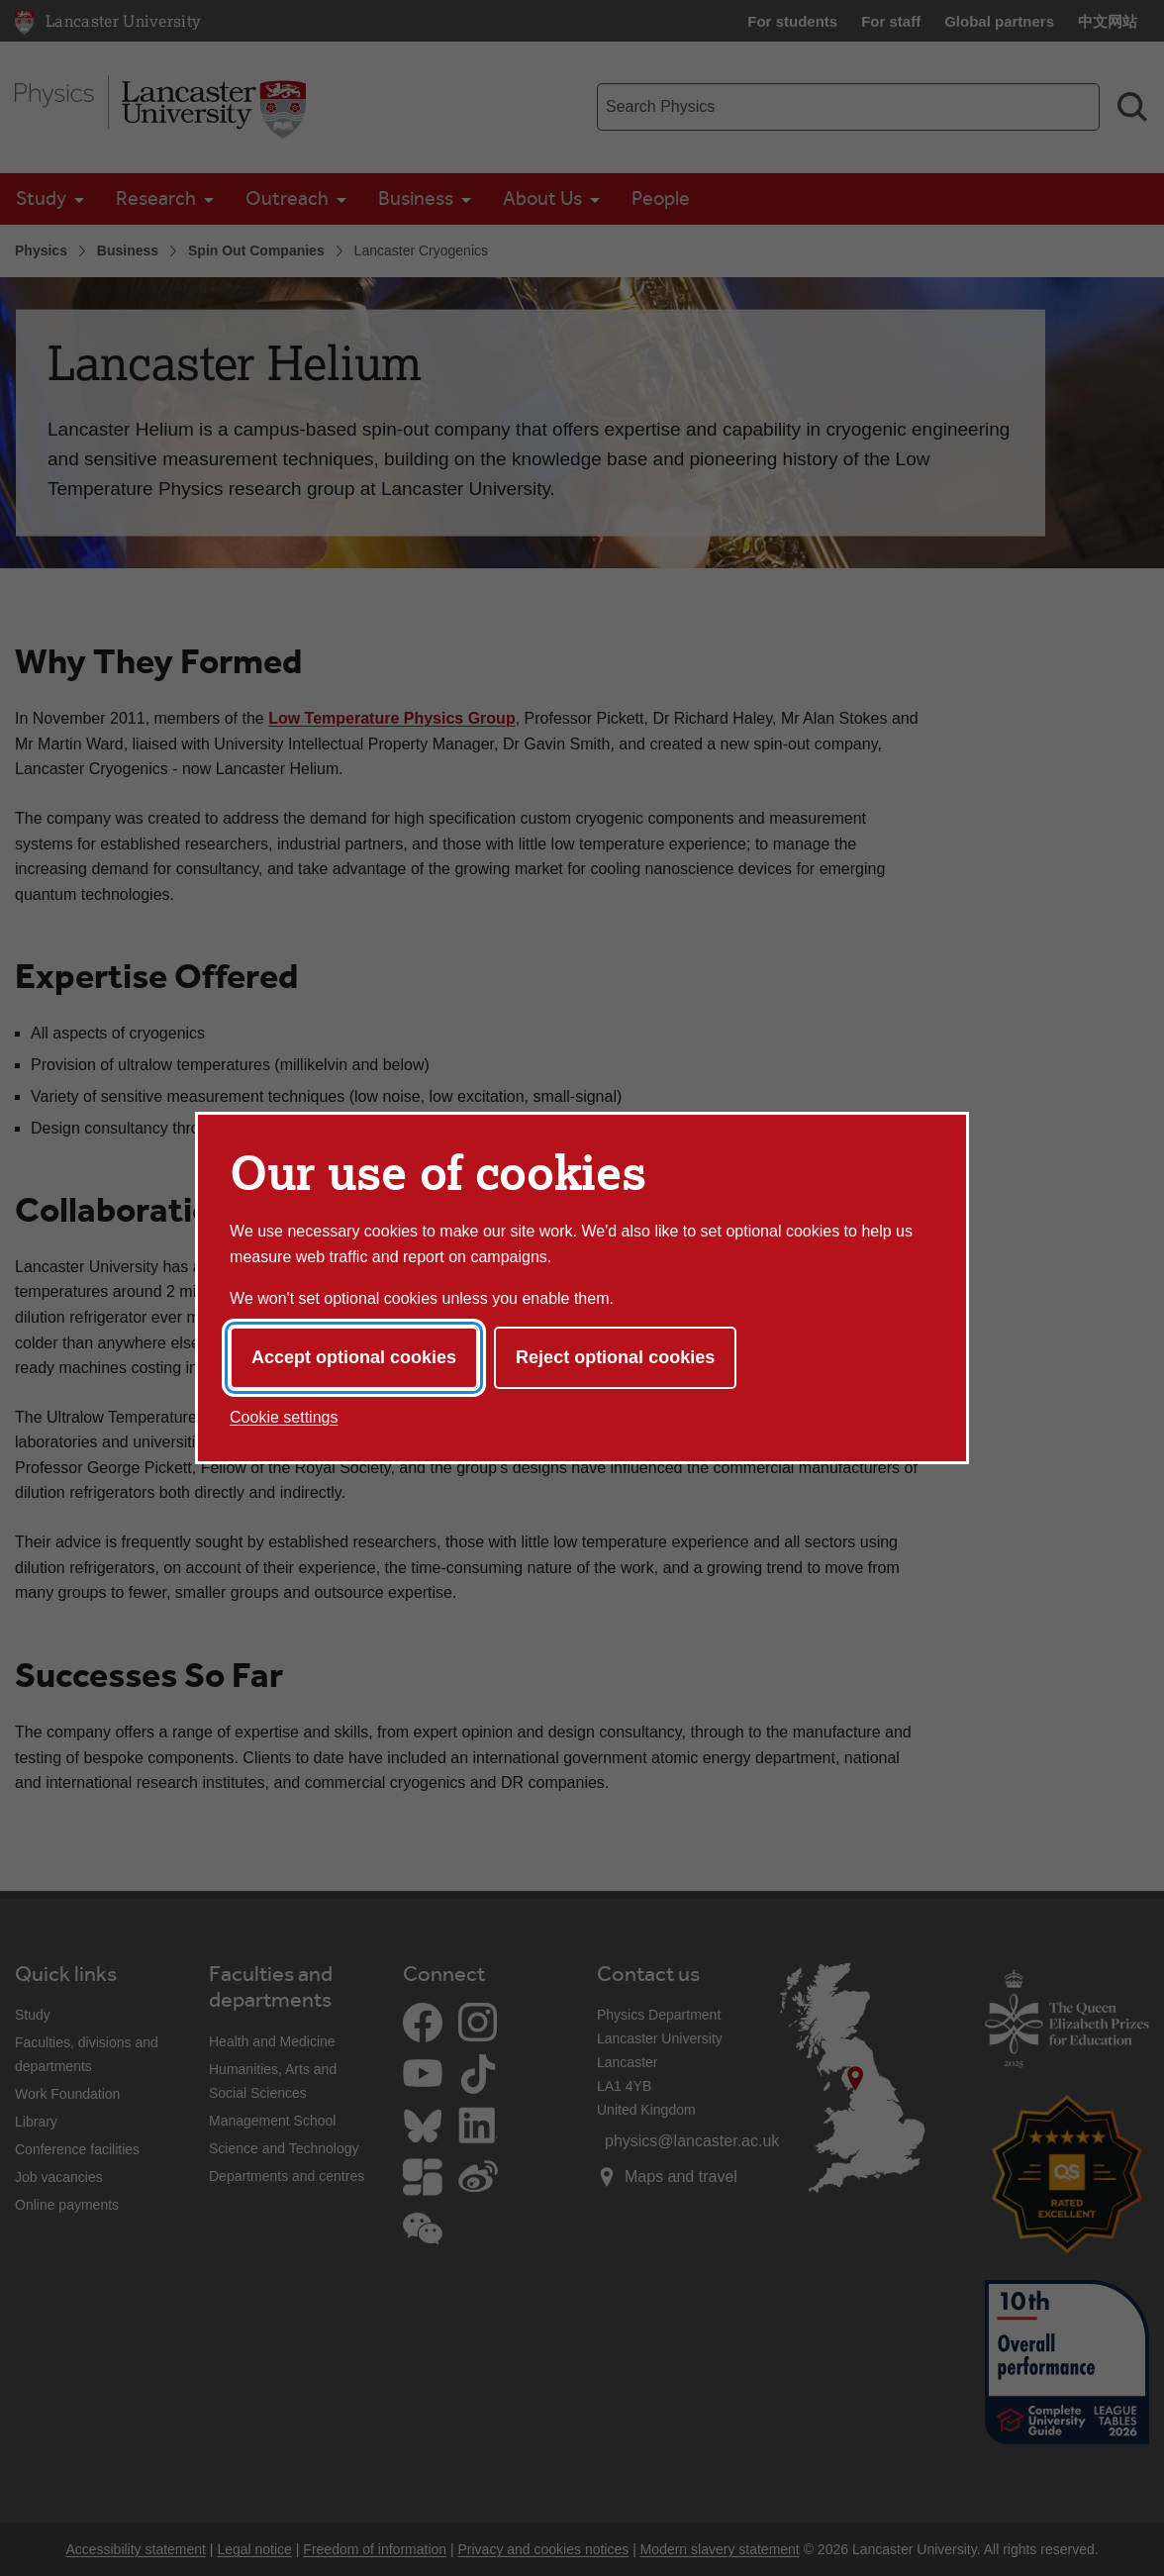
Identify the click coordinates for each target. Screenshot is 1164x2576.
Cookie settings (284, 1417)
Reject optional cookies (615, 1357)
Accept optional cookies (353, 1357)
